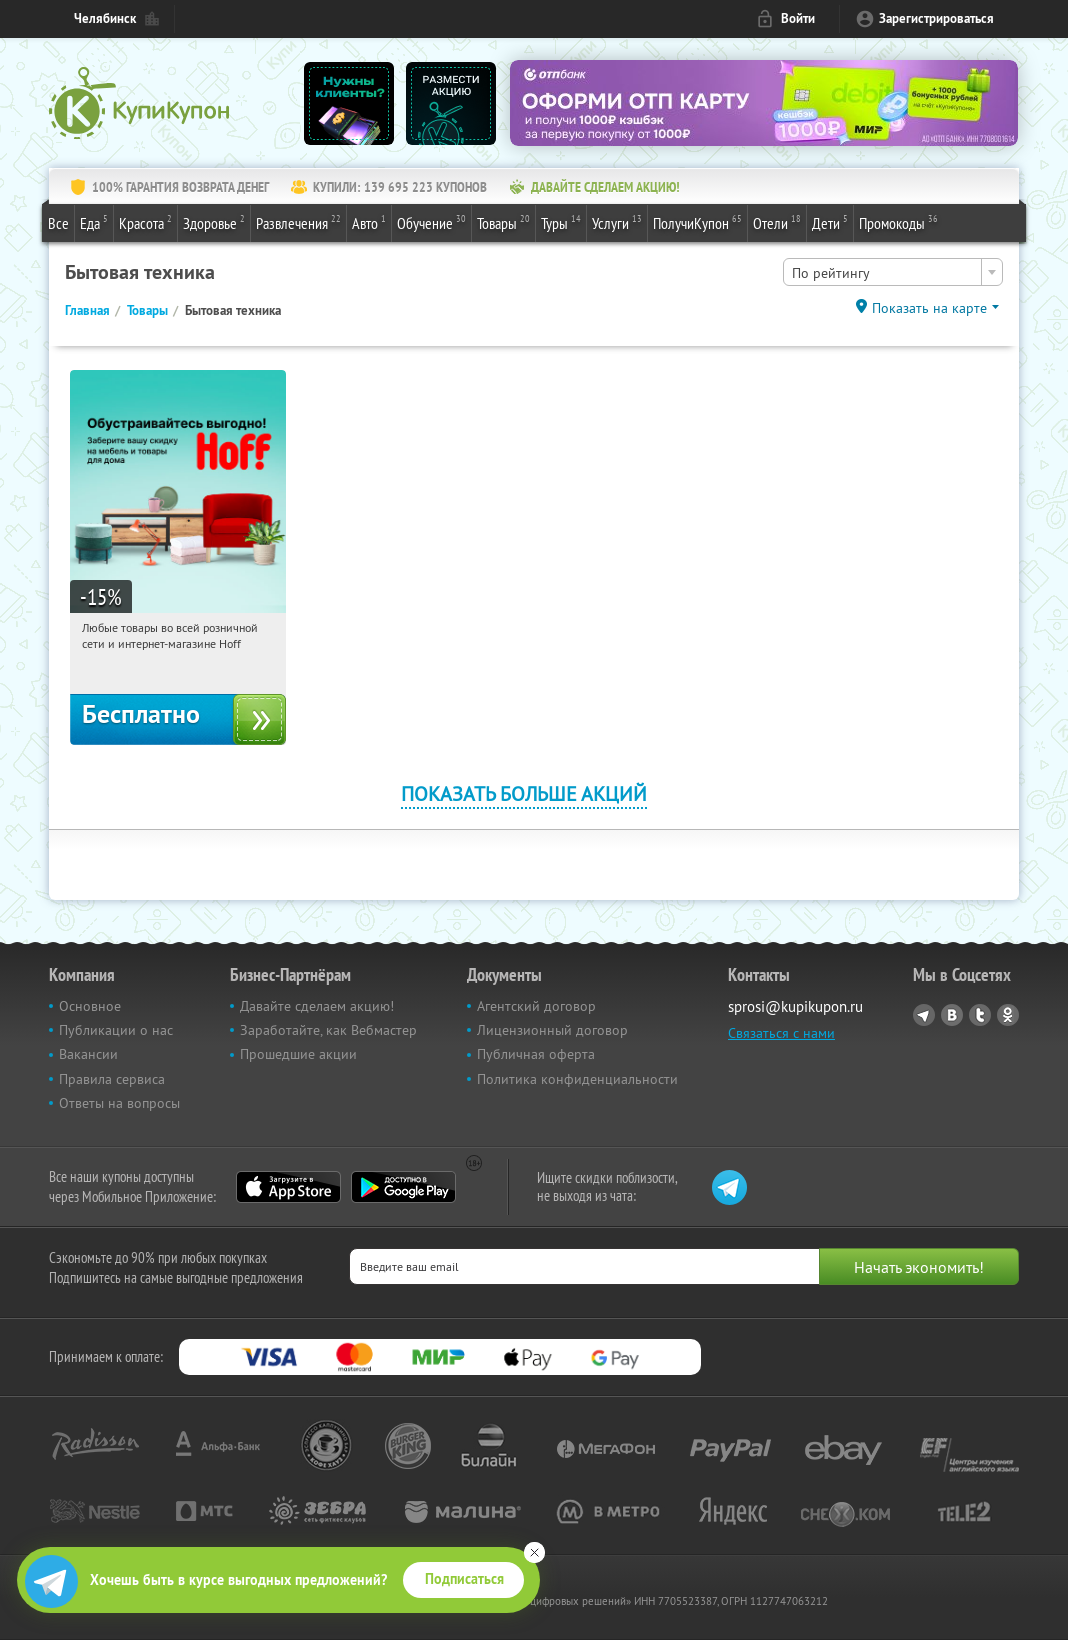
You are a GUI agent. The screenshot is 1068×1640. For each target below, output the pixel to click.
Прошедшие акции (298, 1054)
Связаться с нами (781, 1033)
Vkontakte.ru (952, 1015)
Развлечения (298, 222)
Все (58, 223)
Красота (145, 222)
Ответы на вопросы (119, 1103)
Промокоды (898, 222)
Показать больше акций (524, 793)
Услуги (617, 222)
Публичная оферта (536, 1054)
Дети (830, 222)
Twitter (980, 1015)
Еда (94, 222)
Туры (561, 222)
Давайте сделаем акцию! (317, 1006)
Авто (369, 222)
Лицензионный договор (552, 1030)
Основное (90, 1006)
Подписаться (464, 1579)
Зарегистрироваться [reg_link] (936, 18)
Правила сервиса (112, 1079)
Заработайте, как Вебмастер (328, 1030)
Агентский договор (536, 1006)
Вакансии (88, 1054)
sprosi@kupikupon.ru (795, 1006)
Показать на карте (929, 308)
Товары (503, 222)
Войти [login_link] (798, 18)
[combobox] (893, 272)
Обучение (431, 222)
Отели (777, 222)
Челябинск (105, 18)
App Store (288, 1187)
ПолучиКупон (697, 222)
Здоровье (214, 222)
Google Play (403, 1187)
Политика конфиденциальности (577, 1079)
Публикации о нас (116, 1030)
